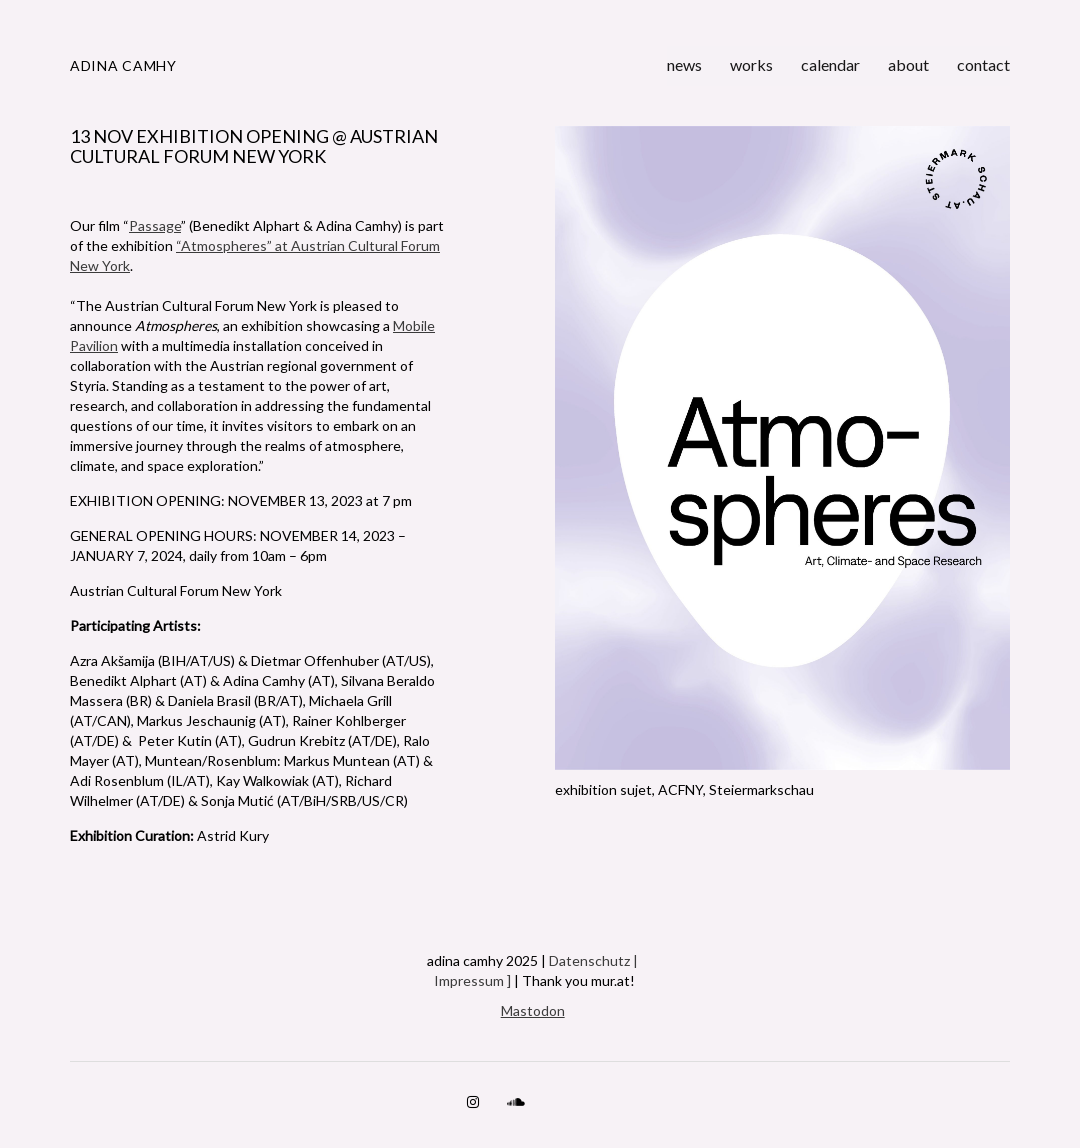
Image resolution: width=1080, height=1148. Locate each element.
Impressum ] (472, 980)
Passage (155, 225)
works (751, 64)
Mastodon (533, 1010)
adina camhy (123, 65)
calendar (830, 64)
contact (983, 64)
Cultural (373, 245)
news (684, 64)
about (908, 64)
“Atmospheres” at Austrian (262, 245)
